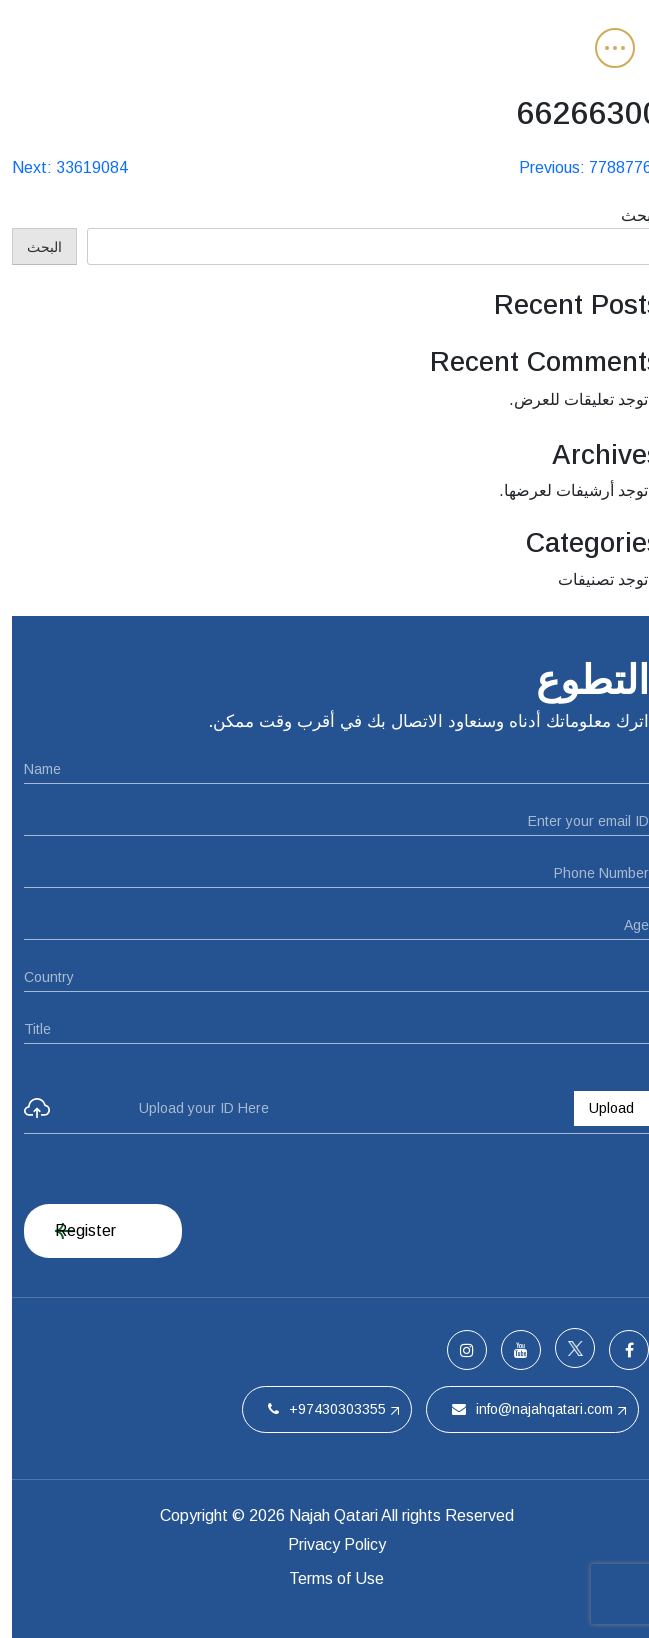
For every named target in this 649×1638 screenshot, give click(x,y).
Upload (599, 1108)
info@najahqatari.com (520, 1409)
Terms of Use (324, 1578)
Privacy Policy (325, 1544)
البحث (629, 215)
